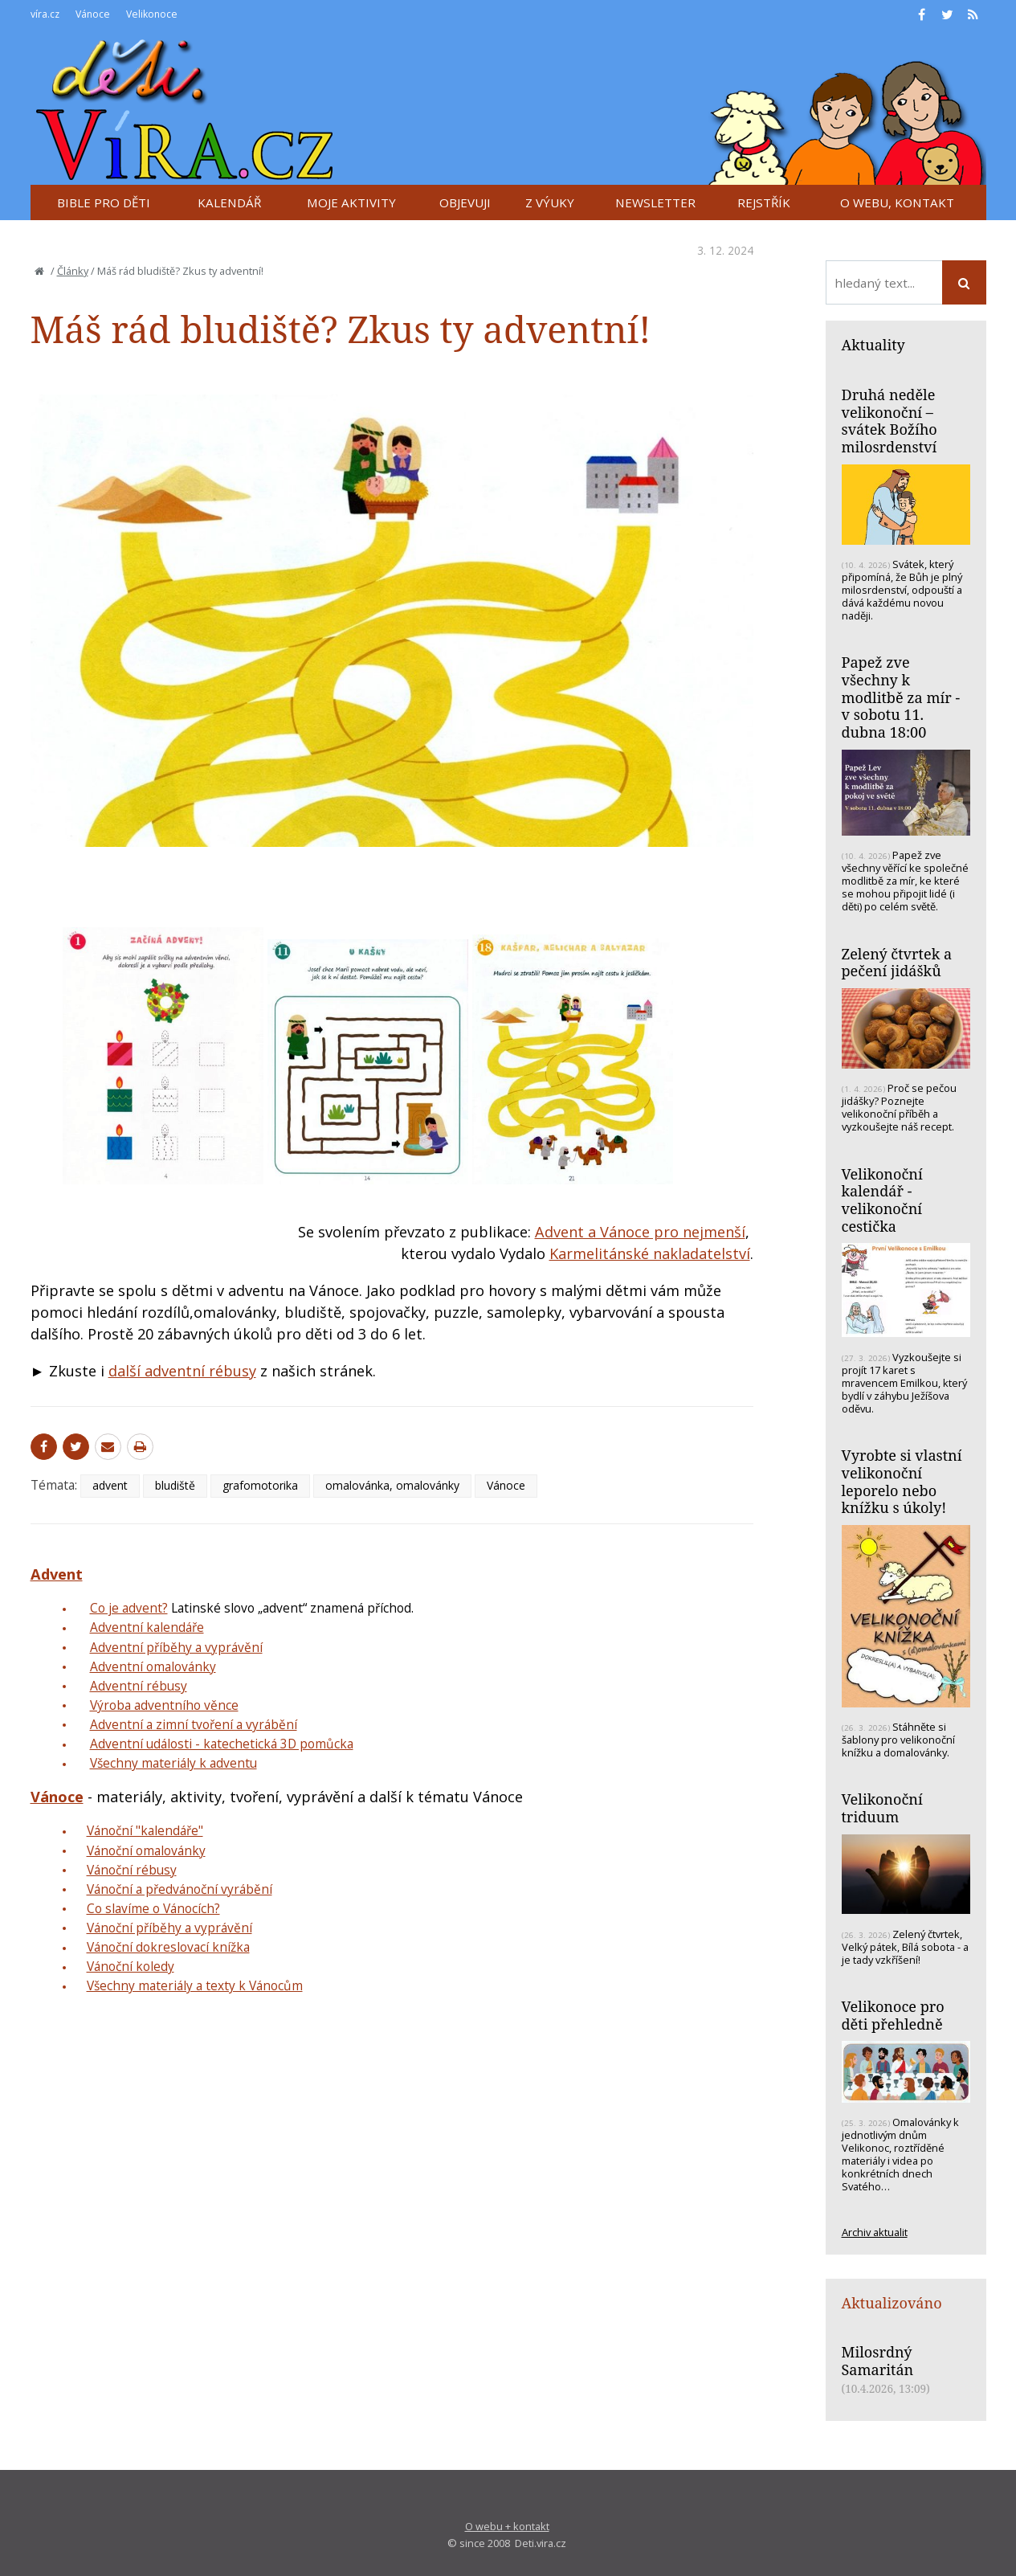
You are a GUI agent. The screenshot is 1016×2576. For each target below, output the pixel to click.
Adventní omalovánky (153, 1666)
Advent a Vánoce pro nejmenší (640, 1231)
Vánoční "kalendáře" (145, 1830)
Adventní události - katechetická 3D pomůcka (221, 1743)
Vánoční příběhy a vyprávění (169, 1927)
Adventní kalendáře (147, 1627)
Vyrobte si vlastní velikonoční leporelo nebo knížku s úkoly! (902, 1481)
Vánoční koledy (130, 1966)
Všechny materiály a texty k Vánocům (195, 1985)
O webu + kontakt (507, 2526)
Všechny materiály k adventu (173, 1763)
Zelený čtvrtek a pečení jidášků (897, 962)
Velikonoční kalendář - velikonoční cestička (882, 1200)
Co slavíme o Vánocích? (153, 1908)
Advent (57, 1574)
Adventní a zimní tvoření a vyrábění (193, 1724)
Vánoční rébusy (132, 1870)
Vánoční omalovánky (146, 1850)
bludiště (175, 1485)
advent (110, 1485)
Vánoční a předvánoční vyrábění (179, 1889)
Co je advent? (129, 1608)
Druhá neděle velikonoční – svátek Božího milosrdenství (889, 420)
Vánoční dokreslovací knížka (168, 1947)
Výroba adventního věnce (164, 1705)
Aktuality (873, 344)
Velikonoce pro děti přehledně (893, 2015)
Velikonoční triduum (882, 1807)
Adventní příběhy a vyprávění (176, 1647)
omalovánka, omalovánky (392, 1485)
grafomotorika (260, 1485)
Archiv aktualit (875, 2232)
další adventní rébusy (182, 1370)
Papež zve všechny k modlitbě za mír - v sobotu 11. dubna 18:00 (901, 697)
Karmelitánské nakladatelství (649, 1253)
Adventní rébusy (138, 1686)
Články (72, 271)
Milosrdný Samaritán (878, 2360)
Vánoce (506, 1485)
